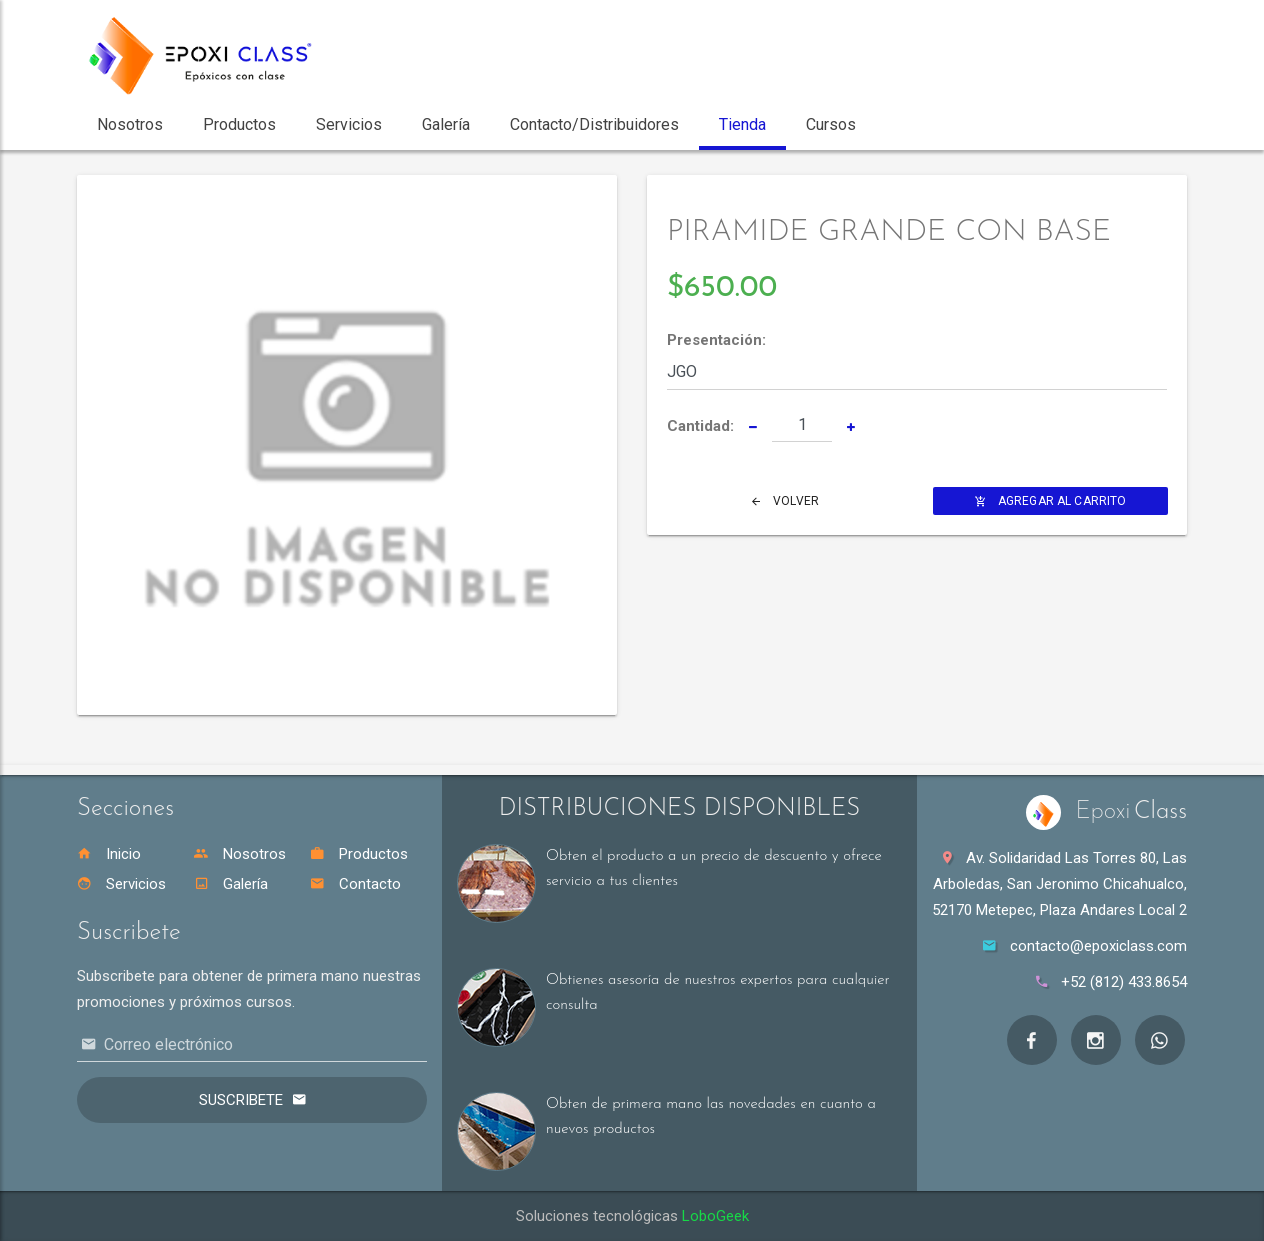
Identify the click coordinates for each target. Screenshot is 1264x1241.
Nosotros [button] (130, 124)
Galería (231, 884)
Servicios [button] (349, 124)
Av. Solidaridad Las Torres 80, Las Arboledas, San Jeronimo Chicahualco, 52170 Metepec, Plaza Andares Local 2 (1059, 884)
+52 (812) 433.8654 (1124, 982)
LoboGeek (715, 1216)
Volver (785, 501)
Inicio (109, 854)
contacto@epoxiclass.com (1098, 946)
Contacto (355, 884)
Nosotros (240, 854)
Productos (359, 854)
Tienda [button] (742, 124)
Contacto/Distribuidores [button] (594, 124)
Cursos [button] (831, 124)
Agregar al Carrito (1051, 501)
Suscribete (241, 1100)
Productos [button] (239, 124)
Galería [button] (446, 124)
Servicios (121, 884)
